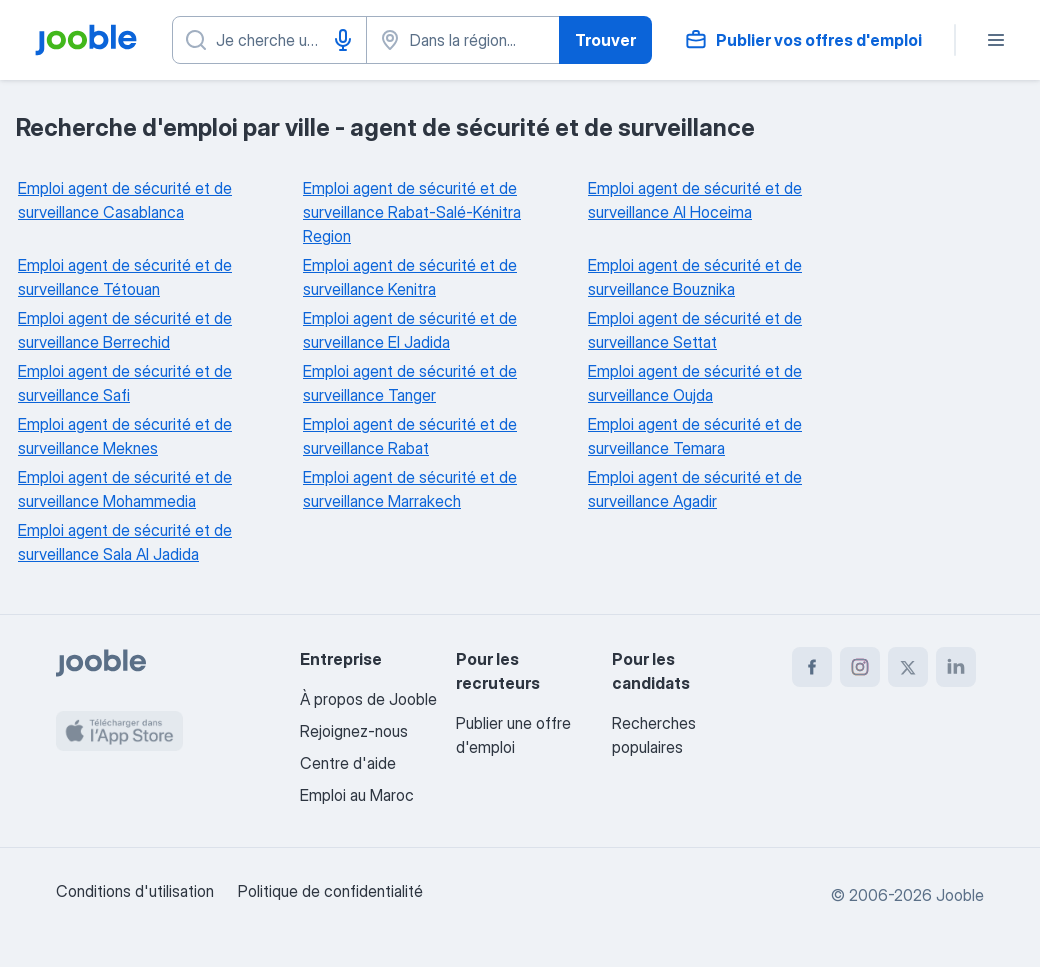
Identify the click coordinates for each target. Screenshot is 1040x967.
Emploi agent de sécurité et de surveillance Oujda (695, 383)
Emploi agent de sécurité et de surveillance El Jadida (410, 330)
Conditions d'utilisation (135, 891)
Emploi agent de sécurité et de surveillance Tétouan (125, 277)
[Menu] (996, 40)
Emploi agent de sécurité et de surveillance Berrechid (125, 330)
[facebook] (812, 667)
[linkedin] (956, 667)
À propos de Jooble (368, 699)
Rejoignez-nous (354, 731)
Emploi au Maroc (357, 795)
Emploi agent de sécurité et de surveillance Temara (695, 436)
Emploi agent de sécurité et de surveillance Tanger (410, 383)
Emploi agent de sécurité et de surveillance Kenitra (410, 277)
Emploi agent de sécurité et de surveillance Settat (695, 330)
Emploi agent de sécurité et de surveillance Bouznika (695, 277)
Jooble (960, 895)
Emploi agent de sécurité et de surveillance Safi (125, 383)
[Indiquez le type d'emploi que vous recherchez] (269, 40)
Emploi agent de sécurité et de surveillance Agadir (695, 489)
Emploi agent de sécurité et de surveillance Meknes (125, 436)
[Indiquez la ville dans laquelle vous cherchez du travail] (463, 40)
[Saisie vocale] (343, 40)
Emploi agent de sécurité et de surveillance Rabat (410, 436)
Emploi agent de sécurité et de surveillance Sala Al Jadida (125, 542)
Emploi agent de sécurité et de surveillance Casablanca (125, 200)
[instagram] (860, 667)
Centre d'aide (348, 763)
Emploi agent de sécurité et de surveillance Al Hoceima (695, 200)
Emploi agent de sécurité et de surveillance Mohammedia (125, 489)
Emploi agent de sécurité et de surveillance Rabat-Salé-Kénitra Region (412, 212)
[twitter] (908, 667)
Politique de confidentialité (330, 891)
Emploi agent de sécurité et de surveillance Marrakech (410, 489)
